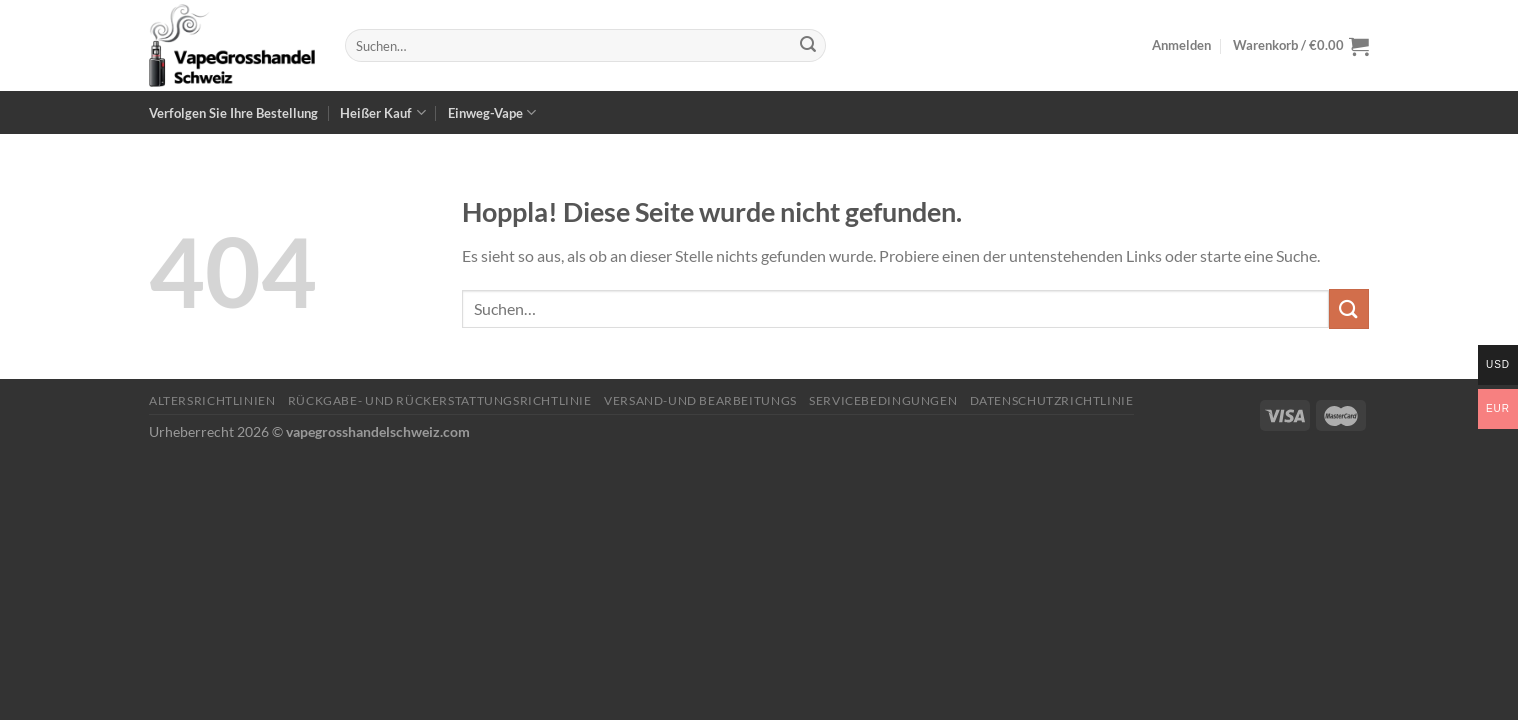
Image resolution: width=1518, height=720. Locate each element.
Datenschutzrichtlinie (1052, 400)
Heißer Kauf (382, 112)
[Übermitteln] (808, 46)
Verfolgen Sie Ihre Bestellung (233, 113)
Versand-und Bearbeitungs (700, 400)
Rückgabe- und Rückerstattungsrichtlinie (440, 400)
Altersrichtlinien (212, 400)
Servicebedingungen (883, 400)
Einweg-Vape (492, 112)
